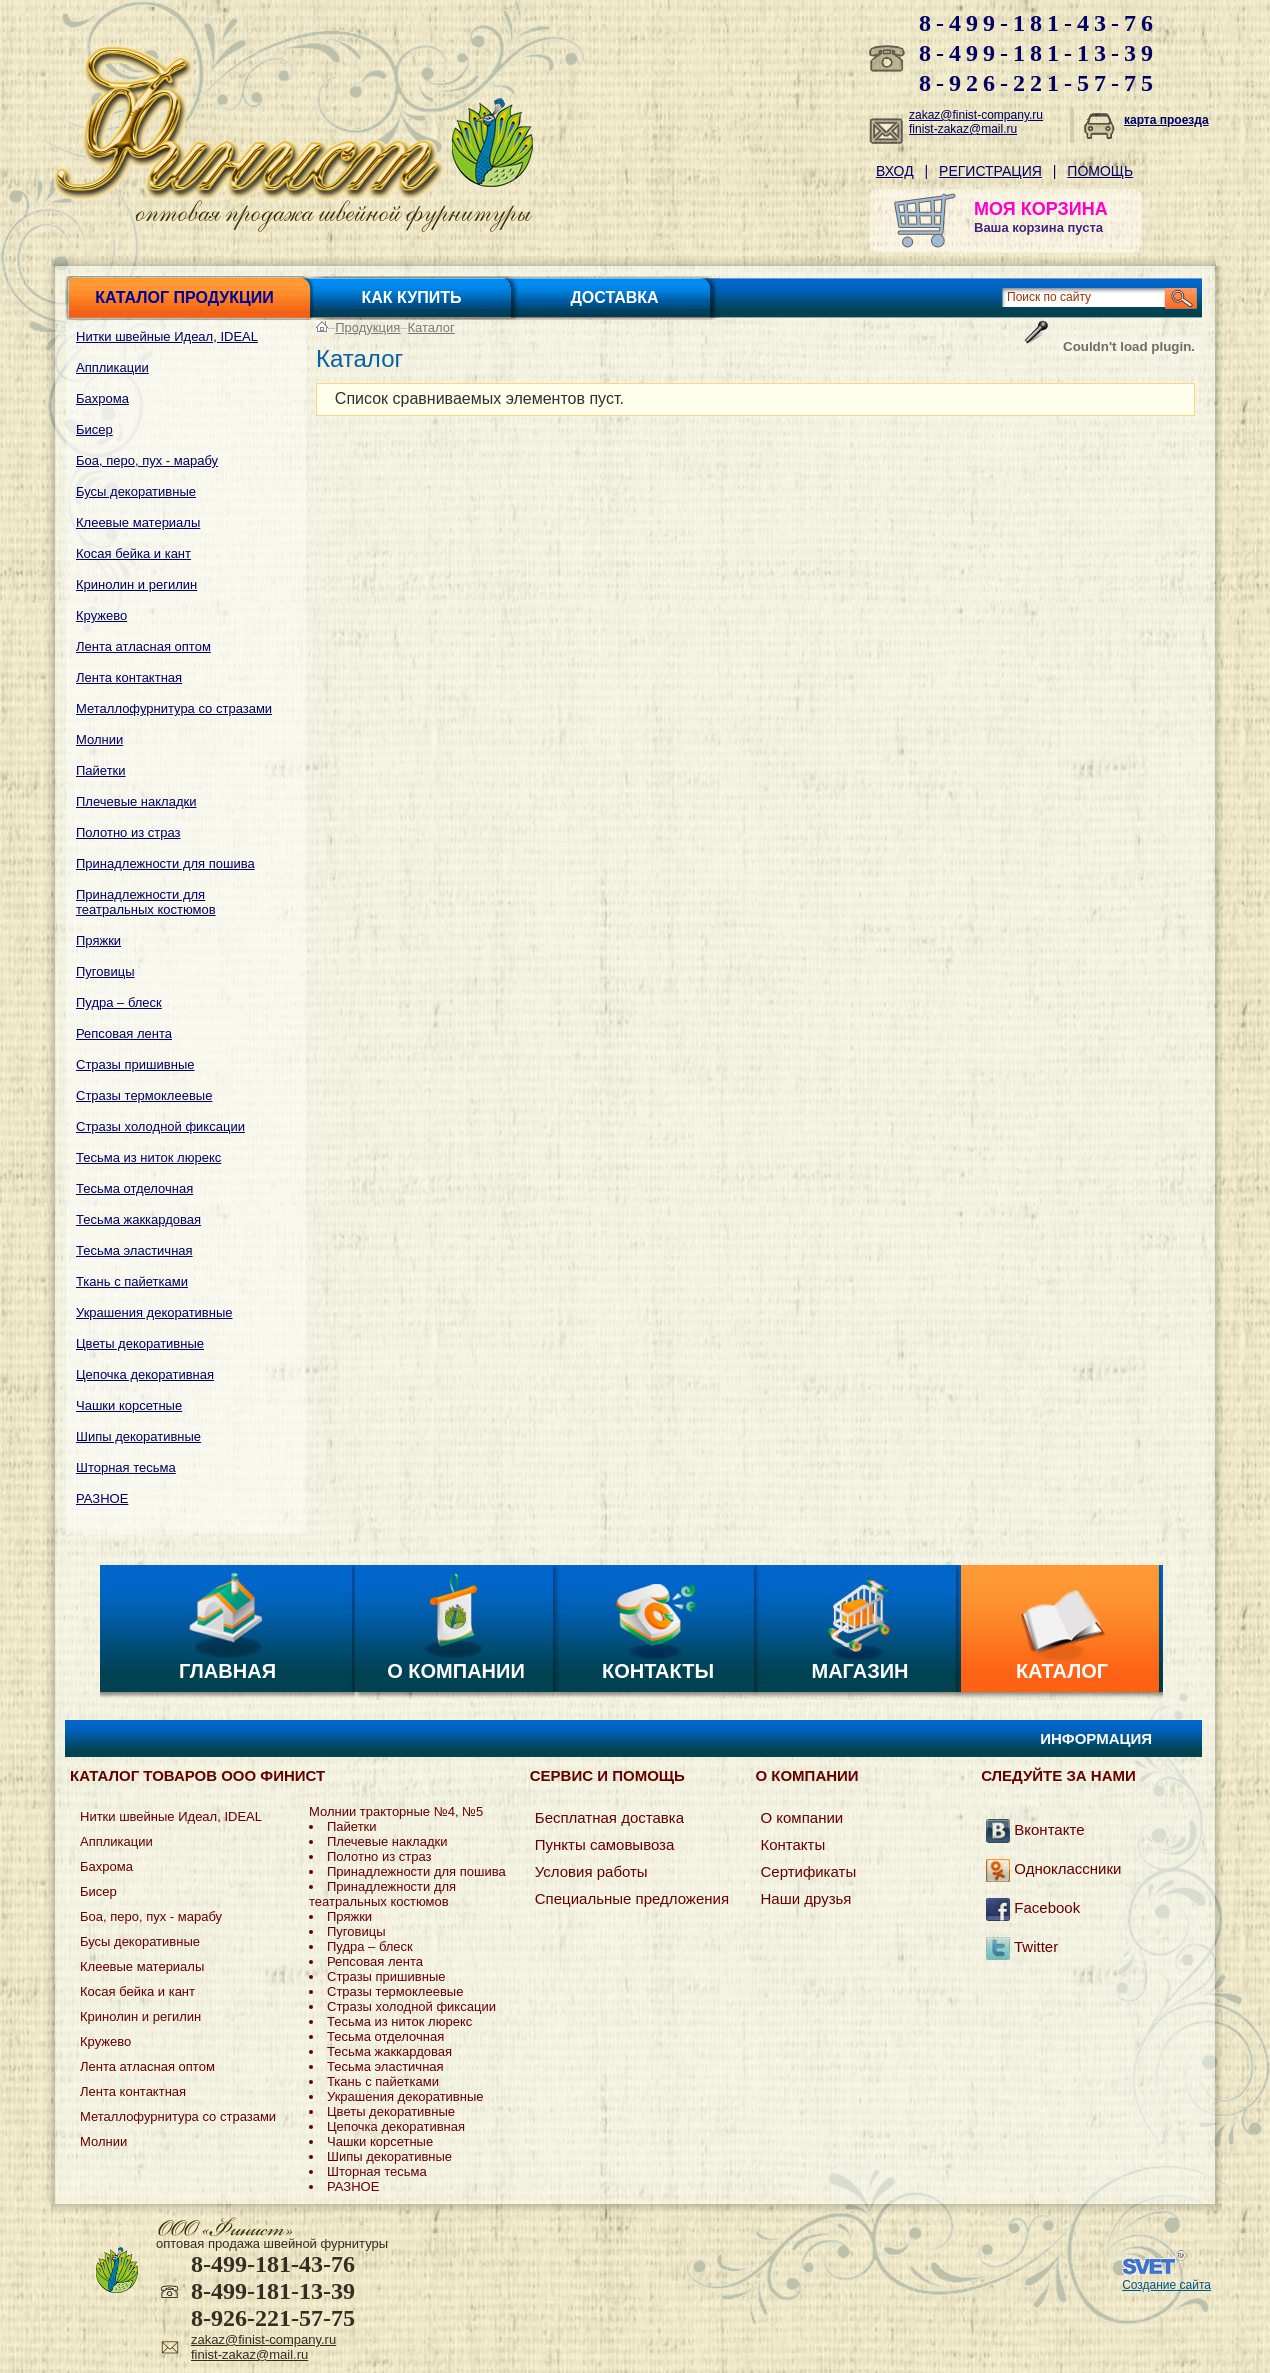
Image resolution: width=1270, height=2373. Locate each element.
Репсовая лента (124, 1033)
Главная (227, 1671)
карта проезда (1166, 120)
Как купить (412, 297)
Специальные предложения (632, 1898)
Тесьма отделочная (134, 1188)
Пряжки (98, 940)
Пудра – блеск (119, 1002)
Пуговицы (105, 971)
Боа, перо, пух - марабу (147, 460)
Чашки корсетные (129, 1405)
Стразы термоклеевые (144, 1095)
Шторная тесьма (126, 1467)
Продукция (367, 327)
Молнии (99, 739)
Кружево (101, 615)
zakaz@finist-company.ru (976, 115)
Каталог (431, 327)
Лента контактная (129, 677)
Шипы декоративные (138, 1436)
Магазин (860, 1671)
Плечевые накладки (136, 801)
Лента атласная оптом (143, 646)
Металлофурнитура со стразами (174, 708)
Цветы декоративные (140, 1343)
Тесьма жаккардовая (138, 1219)
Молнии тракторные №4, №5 (396, 1811)
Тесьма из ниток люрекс (148, 1157)
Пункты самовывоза (605, 1844)
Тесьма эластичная (134, 1250)
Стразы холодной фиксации (160, 1126)
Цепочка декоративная (145, 1374)
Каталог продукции (184, 297)
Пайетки (101, 770)
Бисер (94, 429)
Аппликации (112, 367)
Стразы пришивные (135, 1064)
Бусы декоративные (136, 491)
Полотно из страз (128, 832)
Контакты (658, 1671)
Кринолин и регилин (136, 584)
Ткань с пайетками (132, 1281)
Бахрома (102, 398)
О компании (456, 1671)
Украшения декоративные (154, 1312)
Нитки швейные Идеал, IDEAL (167, 336)
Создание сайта (1166, 2285)
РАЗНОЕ (102, 1498)
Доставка (614, 297)
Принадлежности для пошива (165, 863)
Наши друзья (805, 1898)
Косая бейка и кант (133, 553)
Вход (895, 171)
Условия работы (591, 1871)
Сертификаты (808, 1871)
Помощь (1100, 171)
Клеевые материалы (138, 522)
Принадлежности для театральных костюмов (146, 902)
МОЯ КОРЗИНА (1041, 209)
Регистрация (990, 171)
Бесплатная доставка (609, 1817)
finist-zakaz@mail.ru (963, 129)
